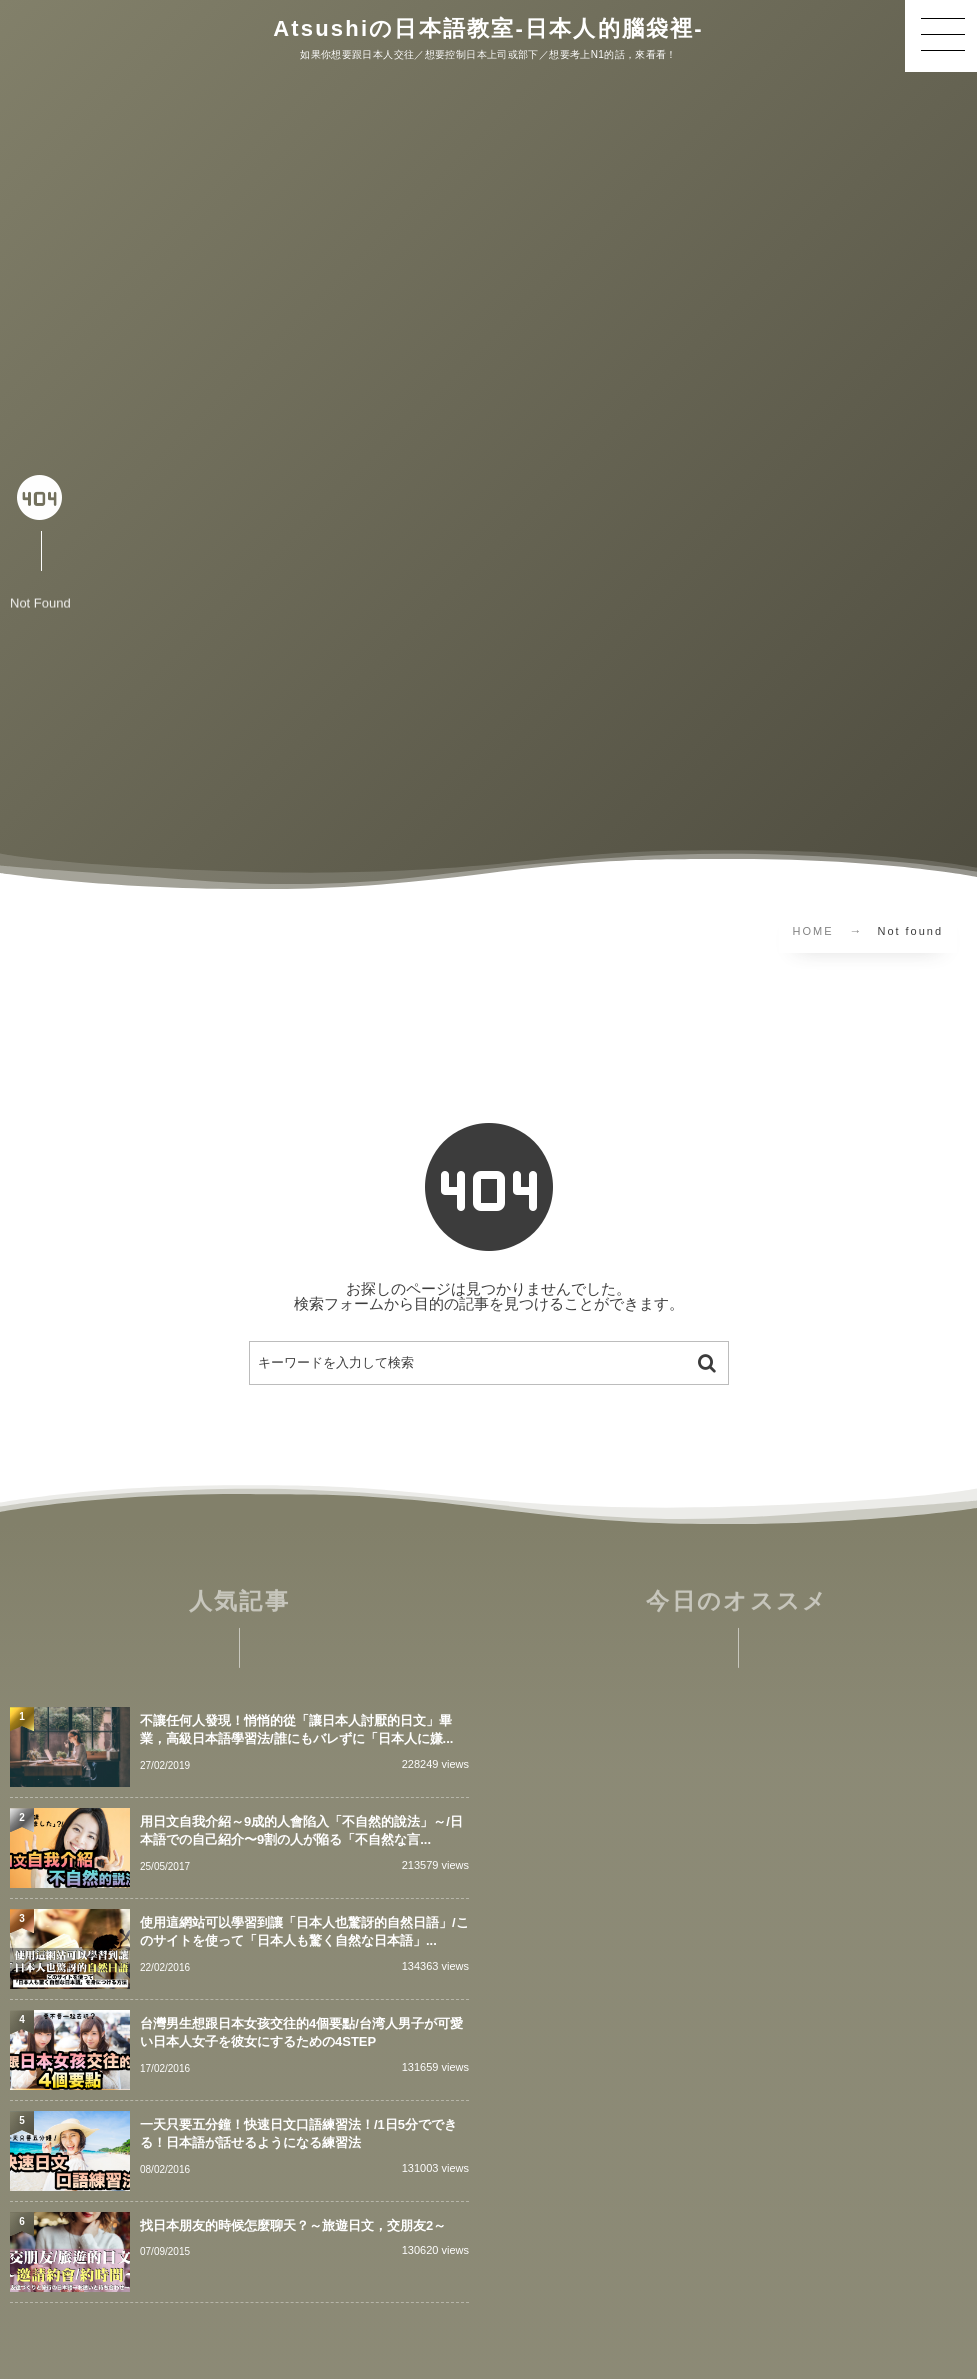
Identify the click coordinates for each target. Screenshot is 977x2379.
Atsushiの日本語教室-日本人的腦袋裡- (488, 29)
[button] (941, 36)
